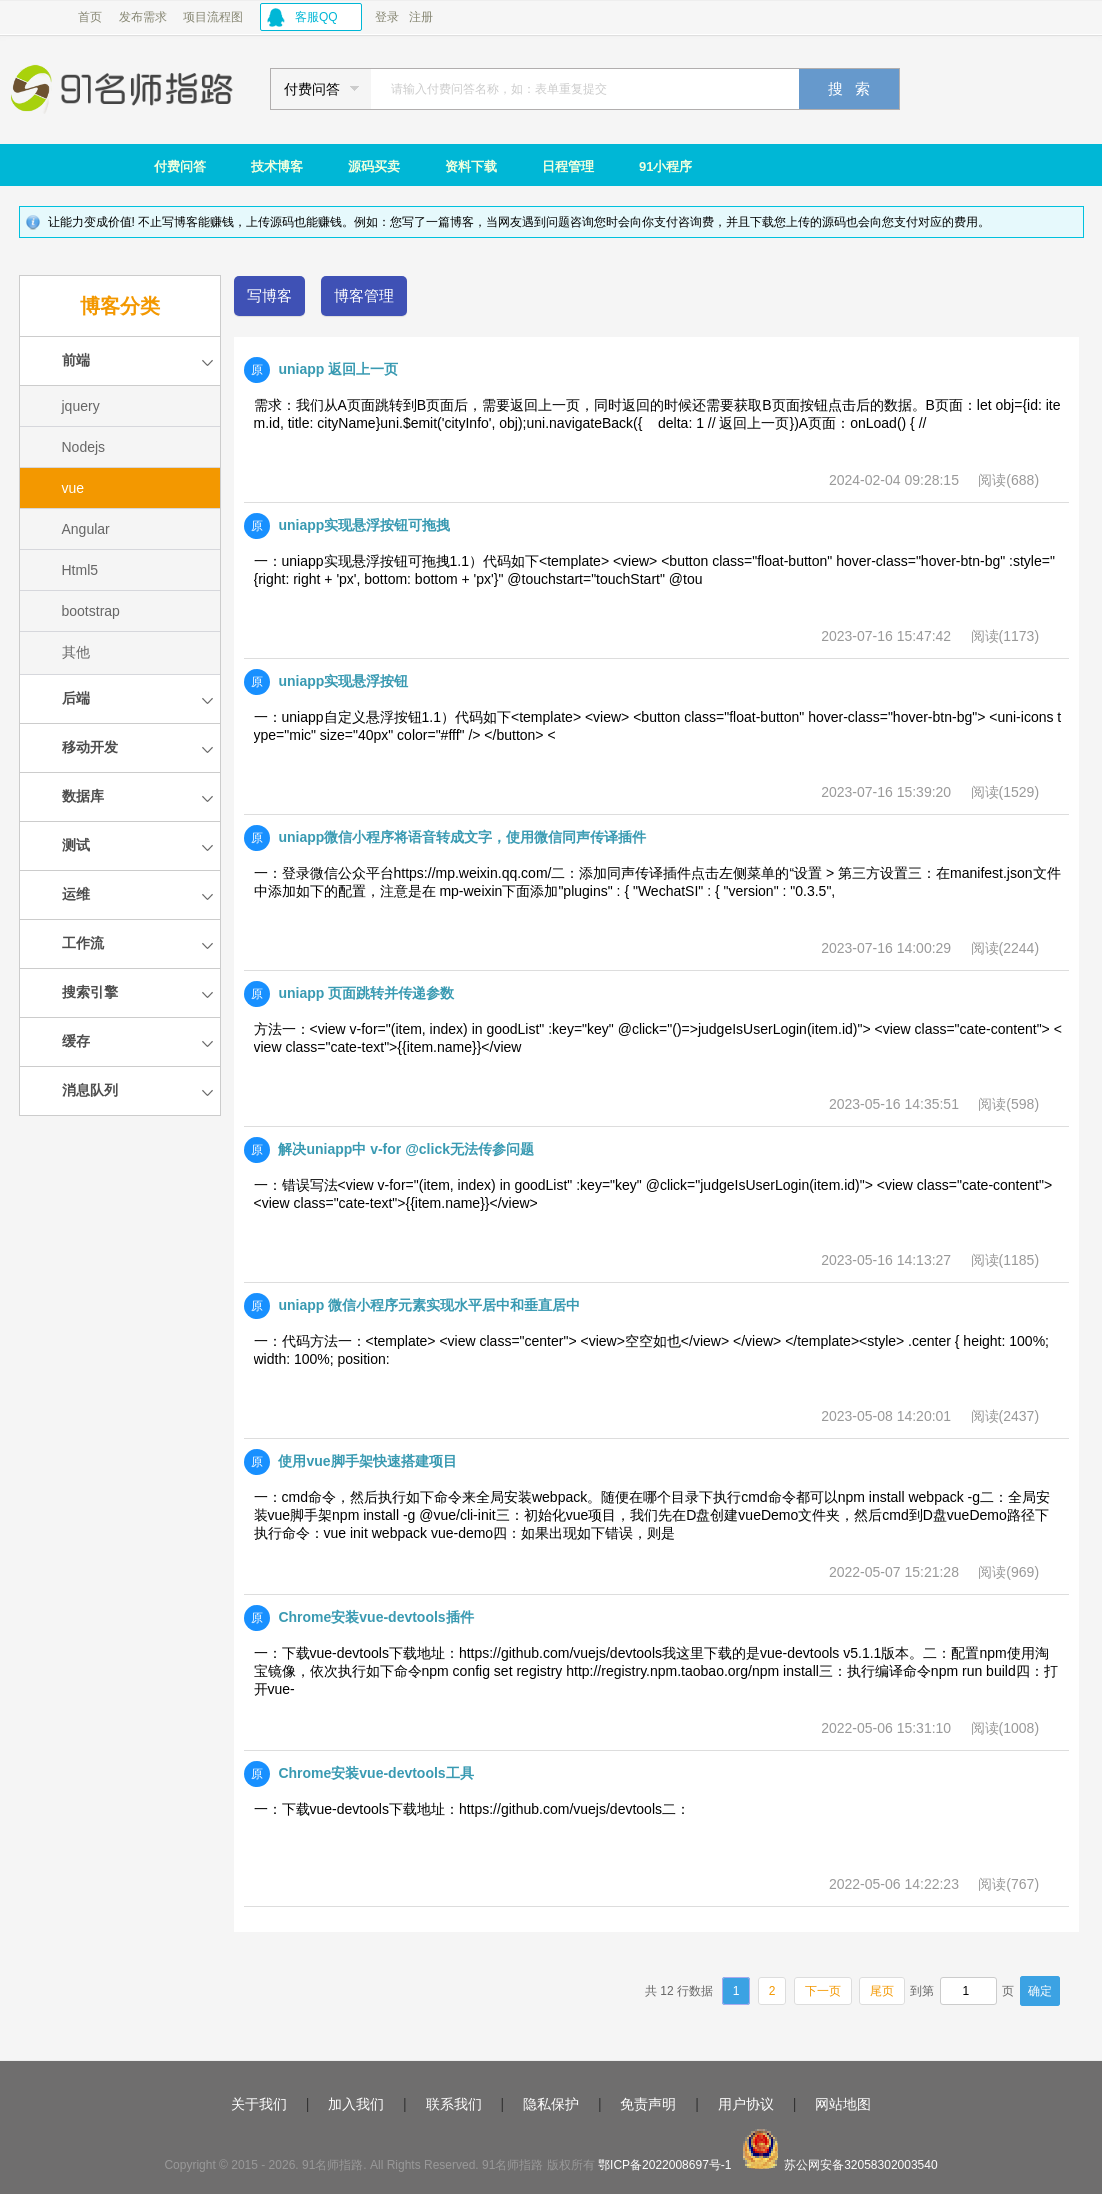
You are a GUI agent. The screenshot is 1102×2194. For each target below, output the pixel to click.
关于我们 (259, 2104)
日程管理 (568, 166)
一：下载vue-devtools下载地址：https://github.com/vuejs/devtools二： (472, 1809)
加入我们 (356, 2104)
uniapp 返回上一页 (338, 369)
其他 (76, 652)
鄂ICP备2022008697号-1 (664, 2165)
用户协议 (746, 2104)
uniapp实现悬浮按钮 (343, 681)
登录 (387, 17)
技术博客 (277, 166)
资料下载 (471, 166)
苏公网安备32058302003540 (860, 2165)
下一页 (823, 1991)
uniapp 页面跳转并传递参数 (366, 993)
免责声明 (648, 2104)
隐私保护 (551, 2104)
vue (73, 488)
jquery (81, 406)
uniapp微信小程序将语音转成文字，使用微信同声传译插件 (462, 837)
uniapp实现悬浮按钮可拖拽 (364, 525)
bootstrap (91, 611)
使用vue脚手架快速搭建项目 (367, 1461)
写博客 (269, 295)
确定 (1040, 1991)
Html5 (80, 570)
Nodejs (84, 447)
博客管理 (364, 295)
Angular (86, 529)
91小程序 (665, 166)
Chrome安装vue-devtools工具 (375, 1773)
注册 (421, 17)
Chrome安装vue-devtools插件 (375, 1617)
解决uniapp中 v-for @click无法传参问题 (406, 1149)
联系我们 (454, 2104)
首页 (90, 17)
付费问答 (180, 166)
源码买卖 (374, 166)
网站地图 (843, 2104)
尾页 (882, 1991)
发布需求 (143, 17)
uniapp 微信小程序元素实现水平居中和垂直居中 (429, 1305)
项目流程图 (213, 17)
